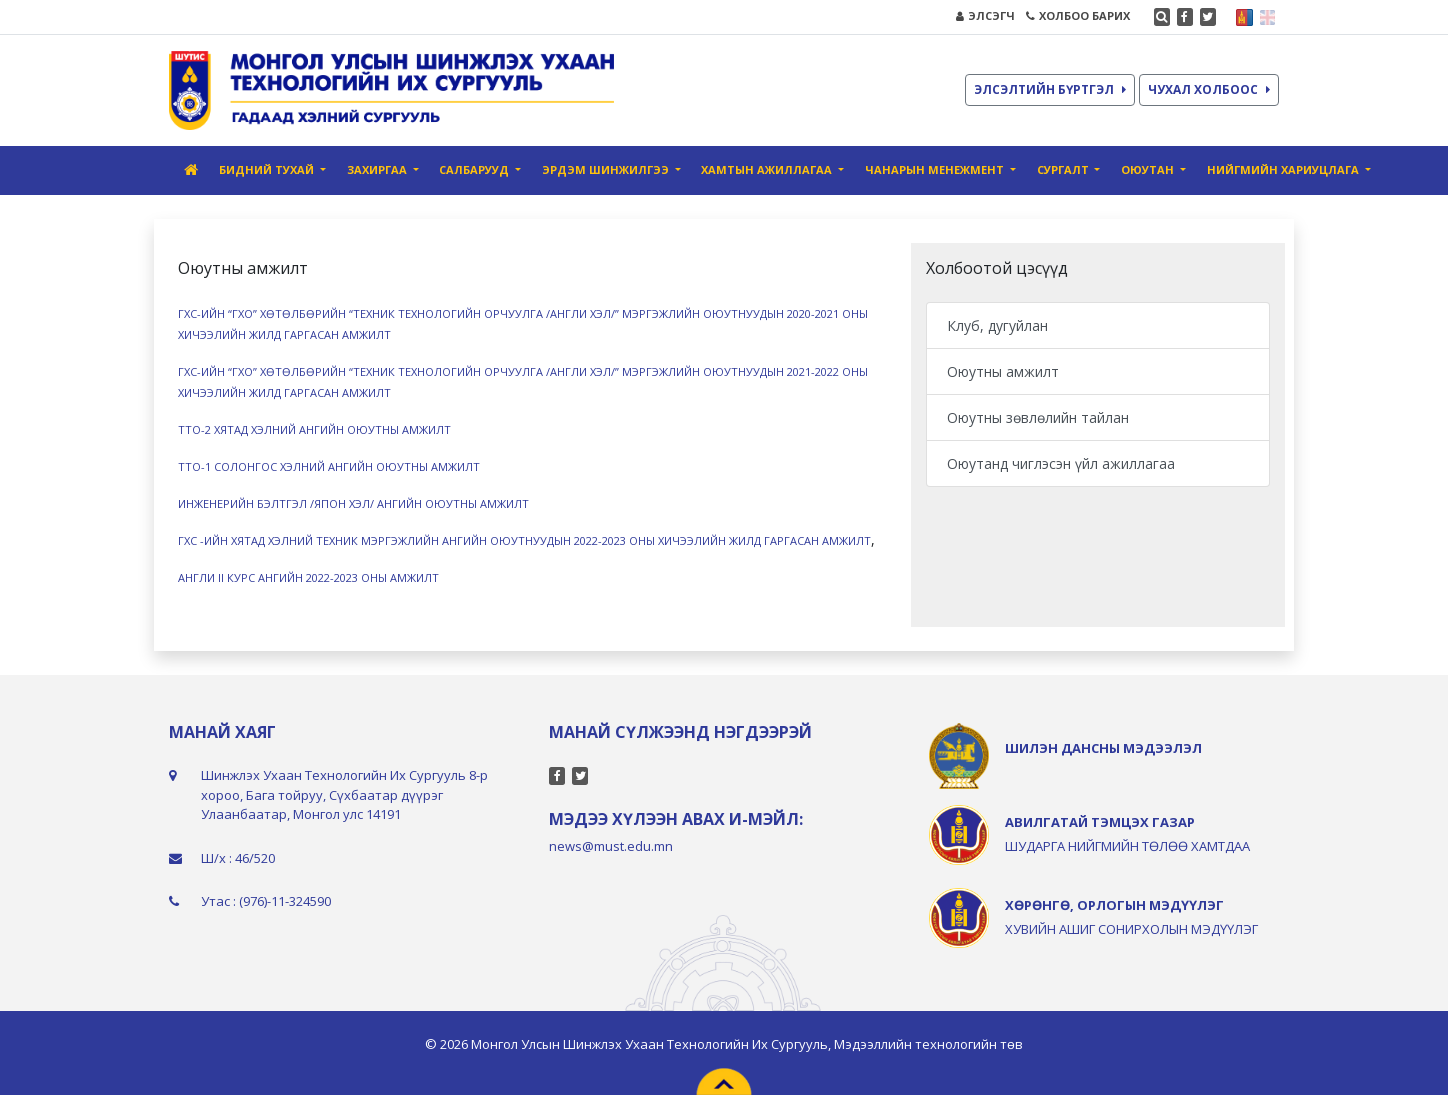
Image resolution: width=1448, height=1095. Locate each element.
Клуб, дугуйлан (997, 325)
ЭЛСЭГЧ (985, 15)
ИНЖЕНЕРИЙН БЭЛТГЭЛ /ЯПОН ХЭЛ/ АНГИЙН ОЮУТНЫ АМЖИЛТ (353, 503)
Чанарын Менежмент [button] (936, 169)
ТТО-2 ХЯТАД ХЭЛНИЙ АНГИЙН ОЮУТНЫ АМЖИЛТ (314, 429)
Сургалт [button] (1064, 169)
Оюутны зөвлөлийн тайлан (1038, 417)
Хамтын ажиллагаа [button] (768, 169)
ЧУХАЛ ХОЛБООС (1209, 89)
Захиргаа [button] (378, 169)
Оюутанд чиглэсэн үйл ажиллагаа (1061, 463)
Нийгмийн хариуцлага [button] (1284, 169)
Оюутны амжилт (1003, 371)
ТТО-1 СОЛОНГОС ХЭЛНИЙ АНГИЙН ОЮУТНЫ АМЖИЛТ (329, 466)
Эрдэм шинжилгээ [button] (607, 169)
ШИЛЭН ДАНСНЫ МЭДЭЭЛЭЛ (1103, 748)
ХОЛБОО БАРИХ (1078, 15)
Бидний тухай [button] (268, 169)
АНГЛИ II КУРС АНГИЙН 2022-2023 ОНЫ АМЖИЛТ (308, 577)
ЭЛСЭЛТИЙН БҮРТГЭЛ (1050, 89)
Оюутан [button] (1149, 169)
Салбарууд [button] (475, 169)
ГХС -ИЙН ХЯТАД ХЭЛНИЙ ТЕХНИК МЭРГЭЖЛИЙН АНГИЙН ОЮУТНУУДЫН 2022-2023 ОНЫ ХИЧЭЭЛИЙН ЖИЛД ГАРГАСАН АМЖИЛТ (524, 540)
